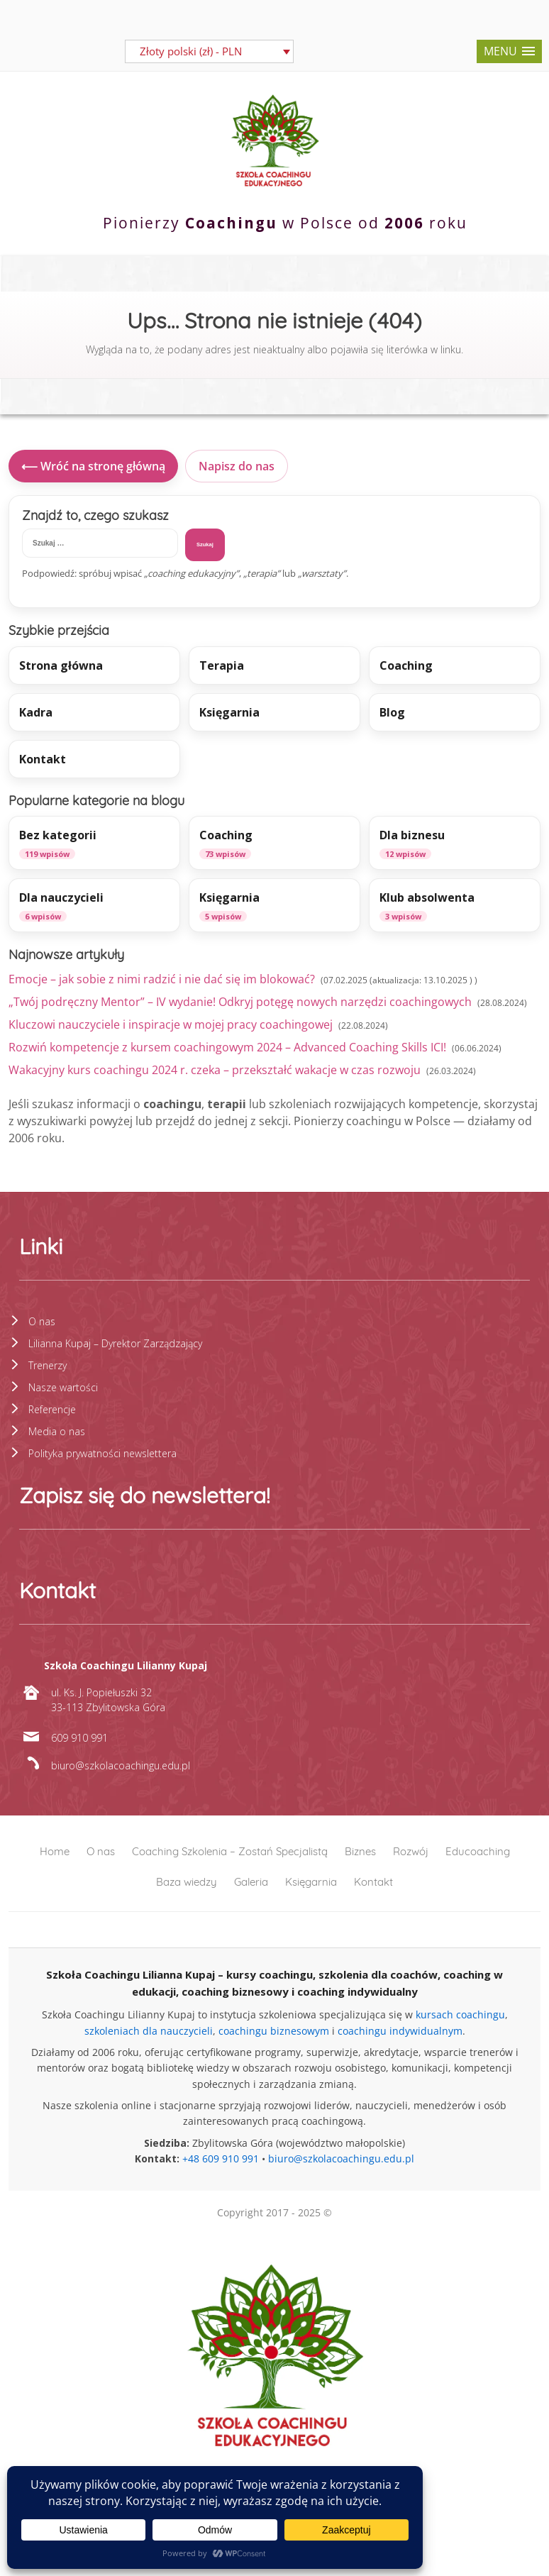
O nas (41, 1321)
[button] (509, 51)
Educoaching (477, 1851)
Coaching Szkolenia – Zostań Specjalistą (230, 1851)
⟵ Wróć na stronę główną (93, 466)
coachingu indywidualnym (400, 2031)
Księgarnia (311, 1882)
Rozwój (410, 1851)
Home (55, 1851)
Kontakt (373, 1882)
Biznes (360, 1851)
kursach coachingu (460, 2014)
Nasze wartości (63, 1387)
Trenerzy (47, 1365)
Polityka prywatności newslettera (102, 1453)
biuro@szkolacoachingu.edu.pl (341, 2158)
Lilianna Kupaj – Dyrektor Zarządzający (115, 1343)
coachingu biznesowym (273, 2031)
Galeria (251, 1882)
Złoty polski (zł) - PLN (191, 51)
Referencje (52, 1409)
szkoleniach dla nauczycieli (148, 2031)
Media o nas (56, 1431)
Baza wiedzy (186, 1882)
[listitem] (94, 843)
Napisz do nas (236, 466)
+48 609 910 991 (220, 2158)
